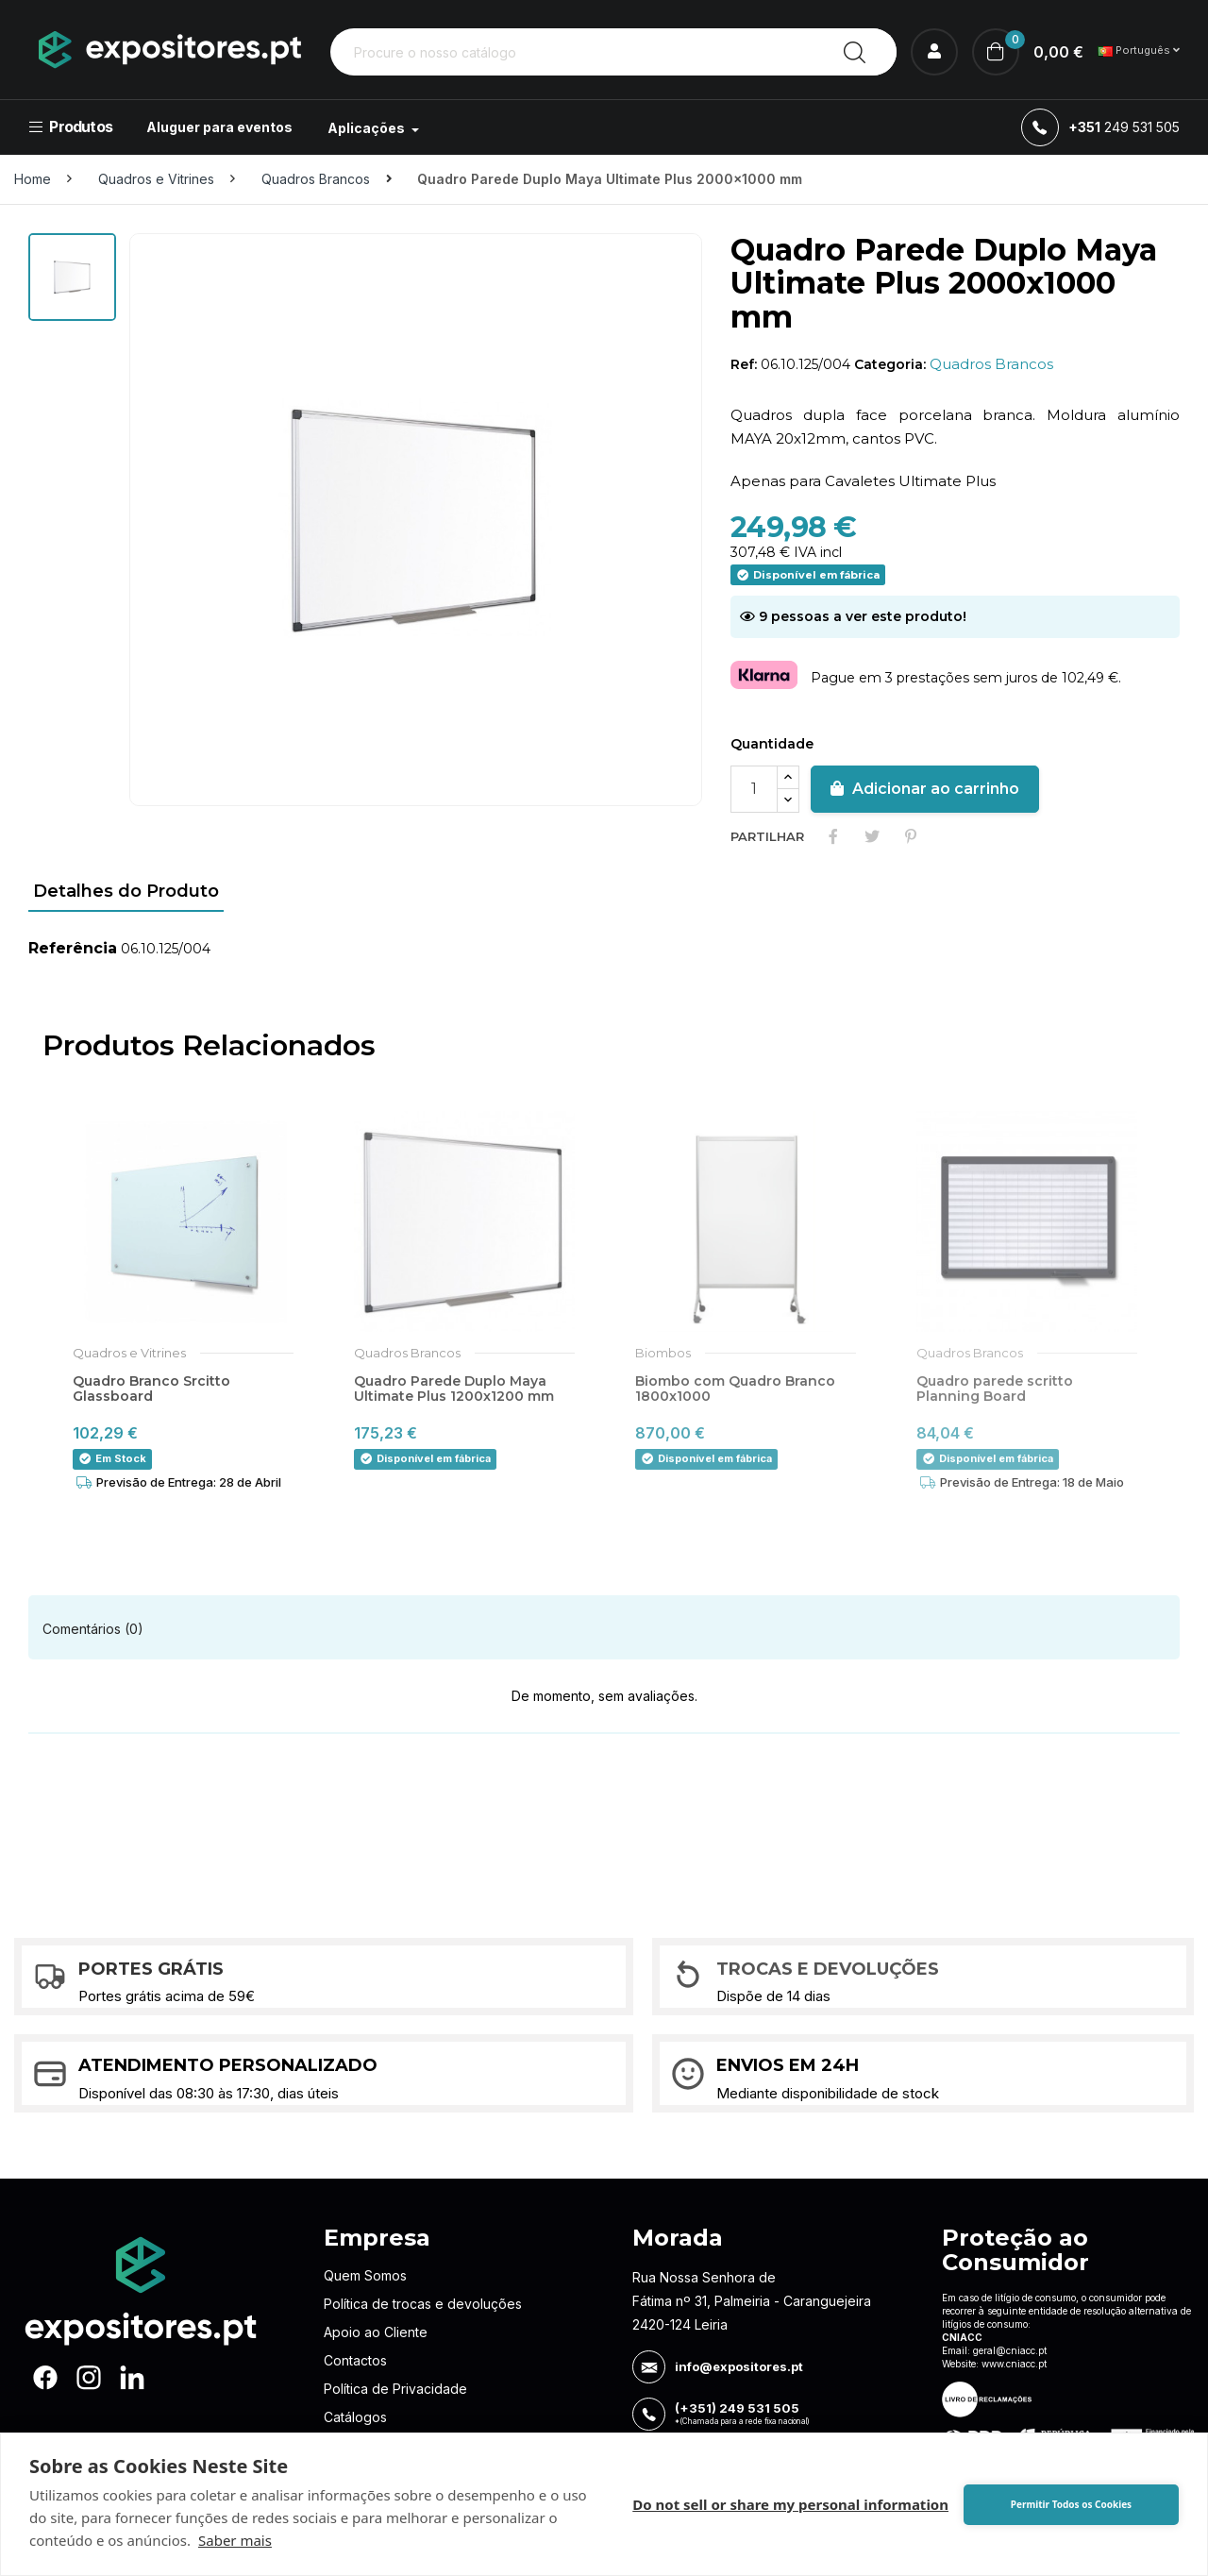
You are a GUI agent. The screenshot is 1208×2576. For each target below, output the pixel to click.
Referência (72, 948)
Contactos (355, 2360)
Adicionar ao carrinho (924, 789)
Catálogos (355, 2417)
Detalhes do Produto (126, 891)
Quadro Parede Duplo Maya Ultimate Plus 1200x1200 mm (454, 1388)
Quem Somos (365, 2275)
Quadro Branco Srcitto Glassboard (151, 1388)
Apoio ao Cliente (376, 2332)
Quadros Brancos (991, 364)
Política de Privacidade (395, 2389)
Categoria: (890, 364)
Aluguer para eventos (219, 127)
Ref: (743, 364)
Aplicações (367, 128)
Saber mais (235, 2540)
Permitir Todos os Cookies (1071, 2504)
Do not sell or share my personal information (790, 2504)
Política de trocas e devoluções (423, 2304)
